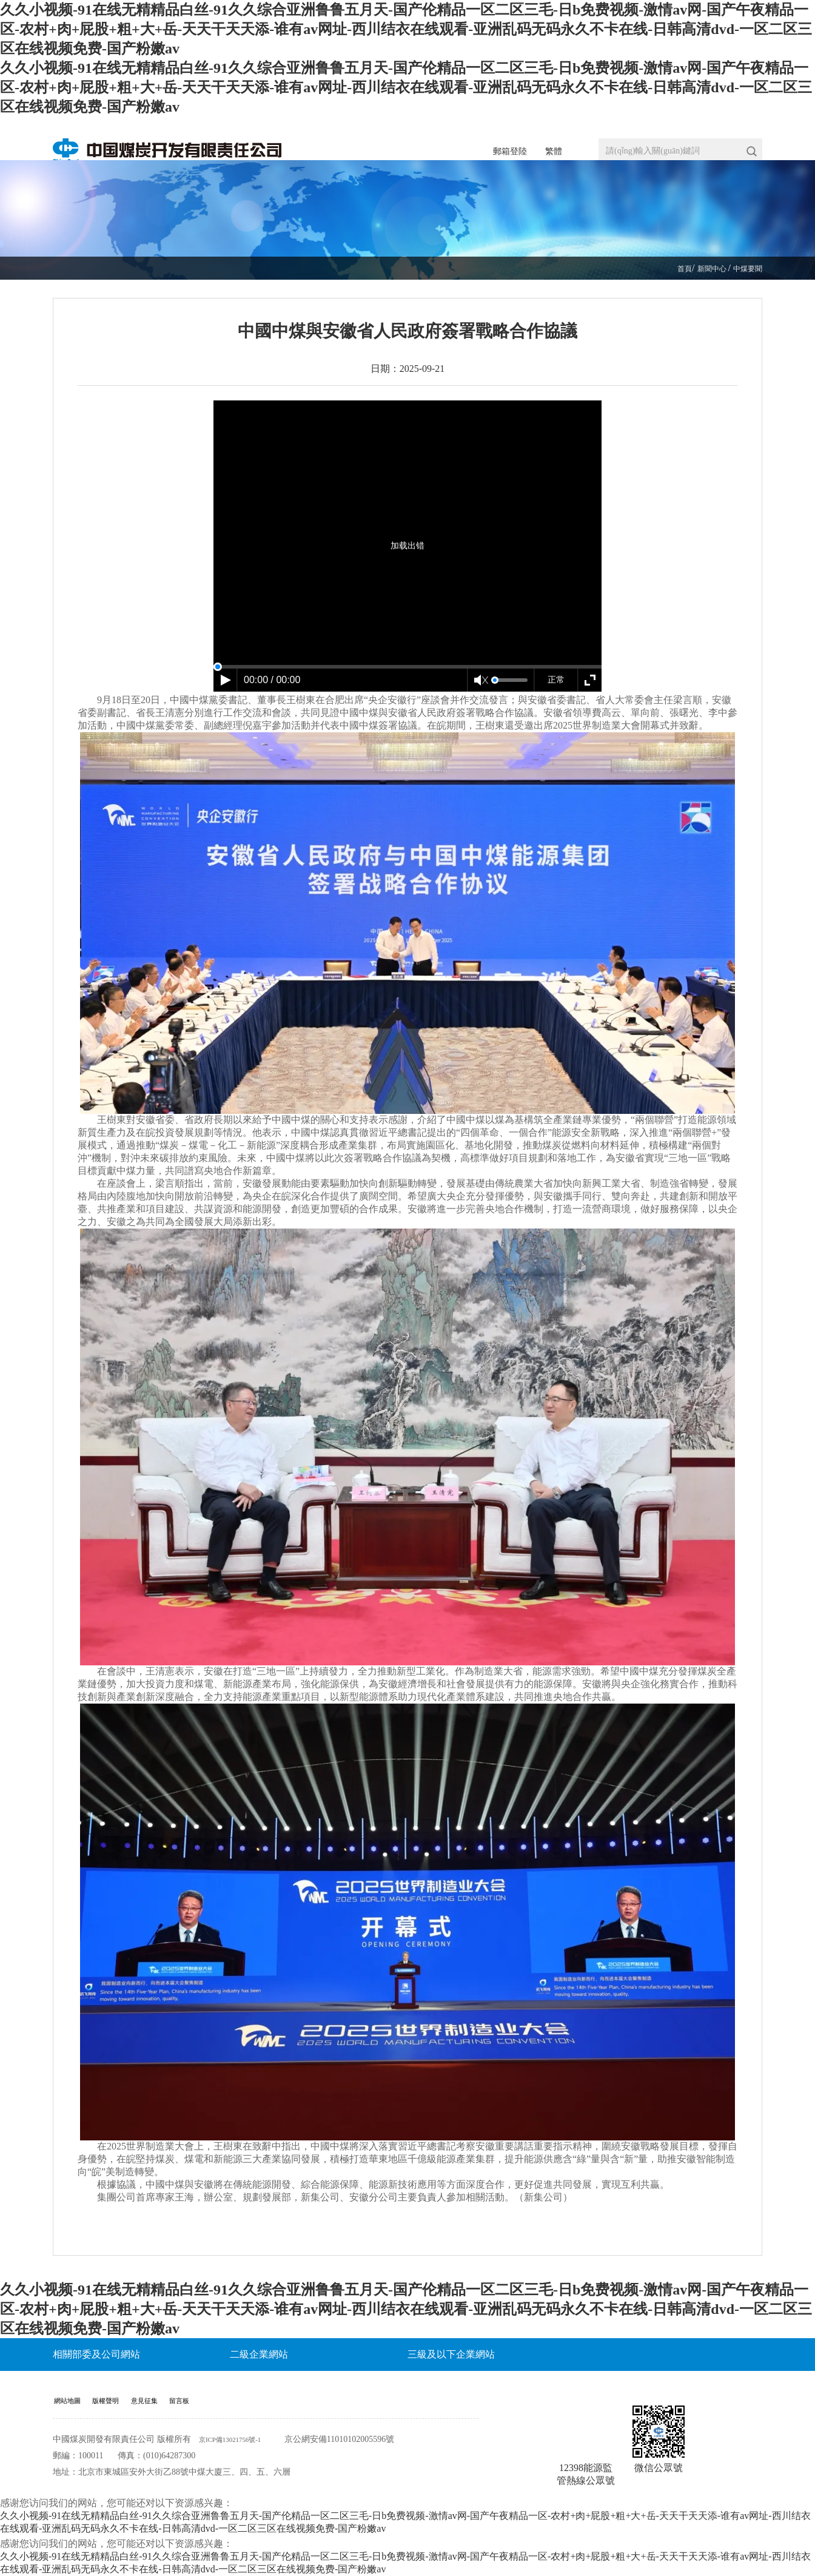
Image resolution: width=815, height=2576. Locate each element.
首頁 (673, 268)
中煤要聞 (745, 268)
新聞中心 (705, 268)
